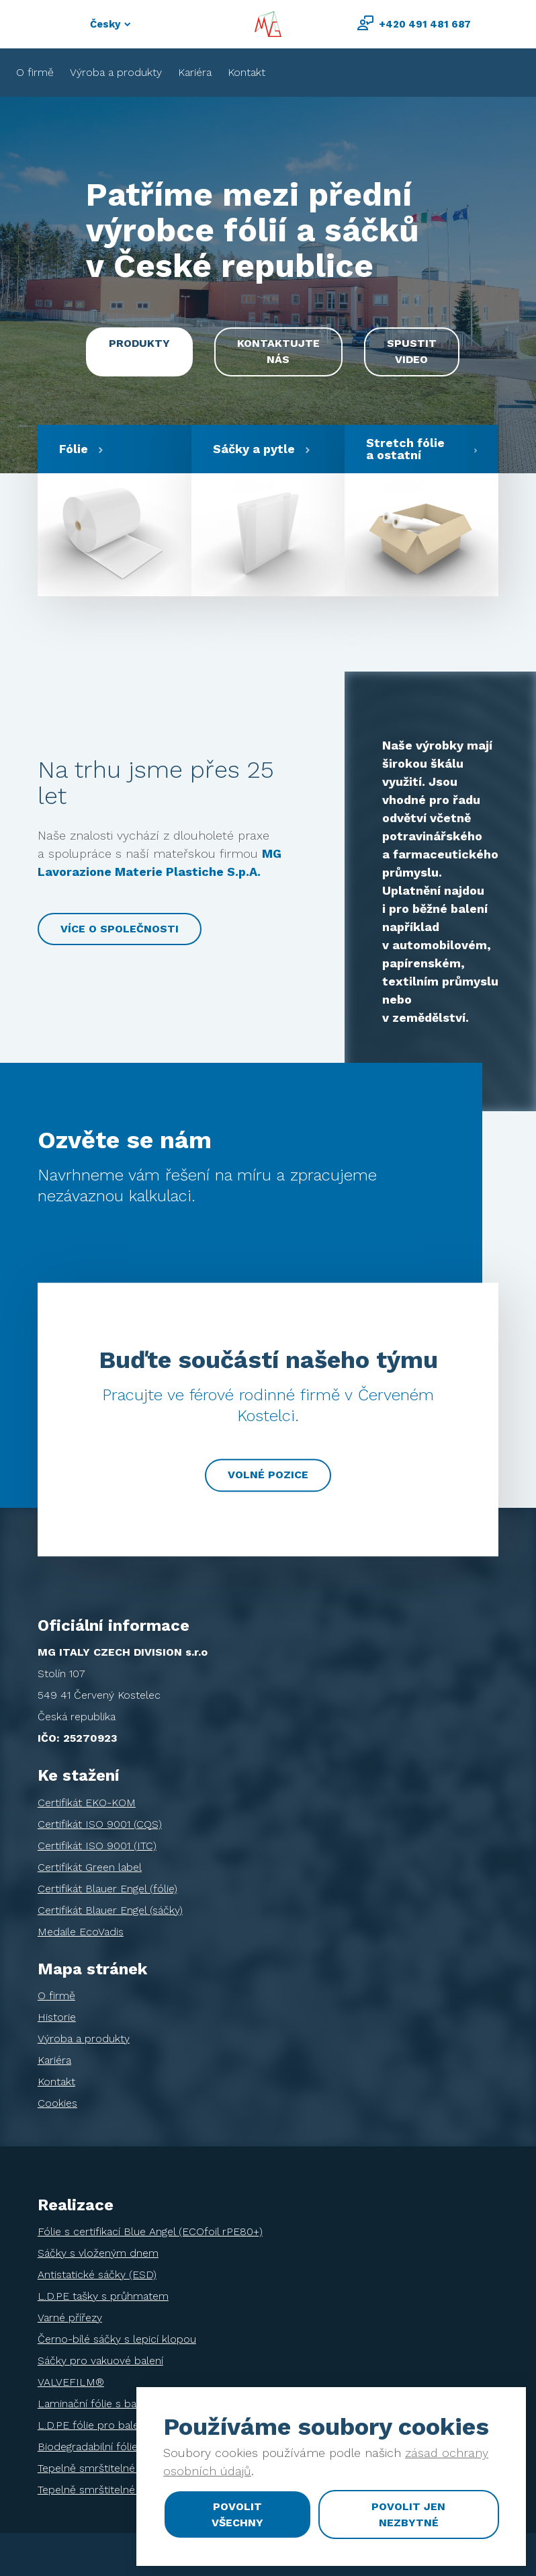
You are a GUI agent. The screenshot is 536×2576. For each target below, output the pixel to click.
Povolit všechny (237, 2514)
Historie (57, 2017)
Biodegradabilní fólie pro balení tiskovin (134, 2446)
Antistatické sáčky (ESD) (97, 2274)
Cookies (57, 2103)
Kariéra (195, 72)
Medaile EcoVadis (81, 1931)
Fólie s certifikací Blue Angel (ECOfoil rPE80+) (150, 2231)
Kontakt (246, 72)
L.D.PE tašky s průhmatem (103, 2296)
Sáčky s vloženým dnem (98, 2253)
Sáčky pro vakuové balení (100, 2360)
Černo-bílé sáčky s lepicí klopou (117, 2339)
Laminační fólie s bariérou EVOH (118, 2403)
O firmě (35, 72)
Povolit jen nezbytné (408, 2514)
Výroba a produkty (116, 72)
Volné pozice (268, 1475)
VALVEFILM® (71, 2382)
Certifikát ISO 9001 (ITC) (97, 1845)
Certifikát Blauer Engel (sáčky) (110, 1910)
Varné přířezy (70, 2317)
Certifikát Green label (90, 1867)
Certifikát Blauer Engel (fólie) (107, 1888)
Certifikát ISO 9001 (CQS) (100, 1824)
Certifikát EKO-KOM (87, 1802)
